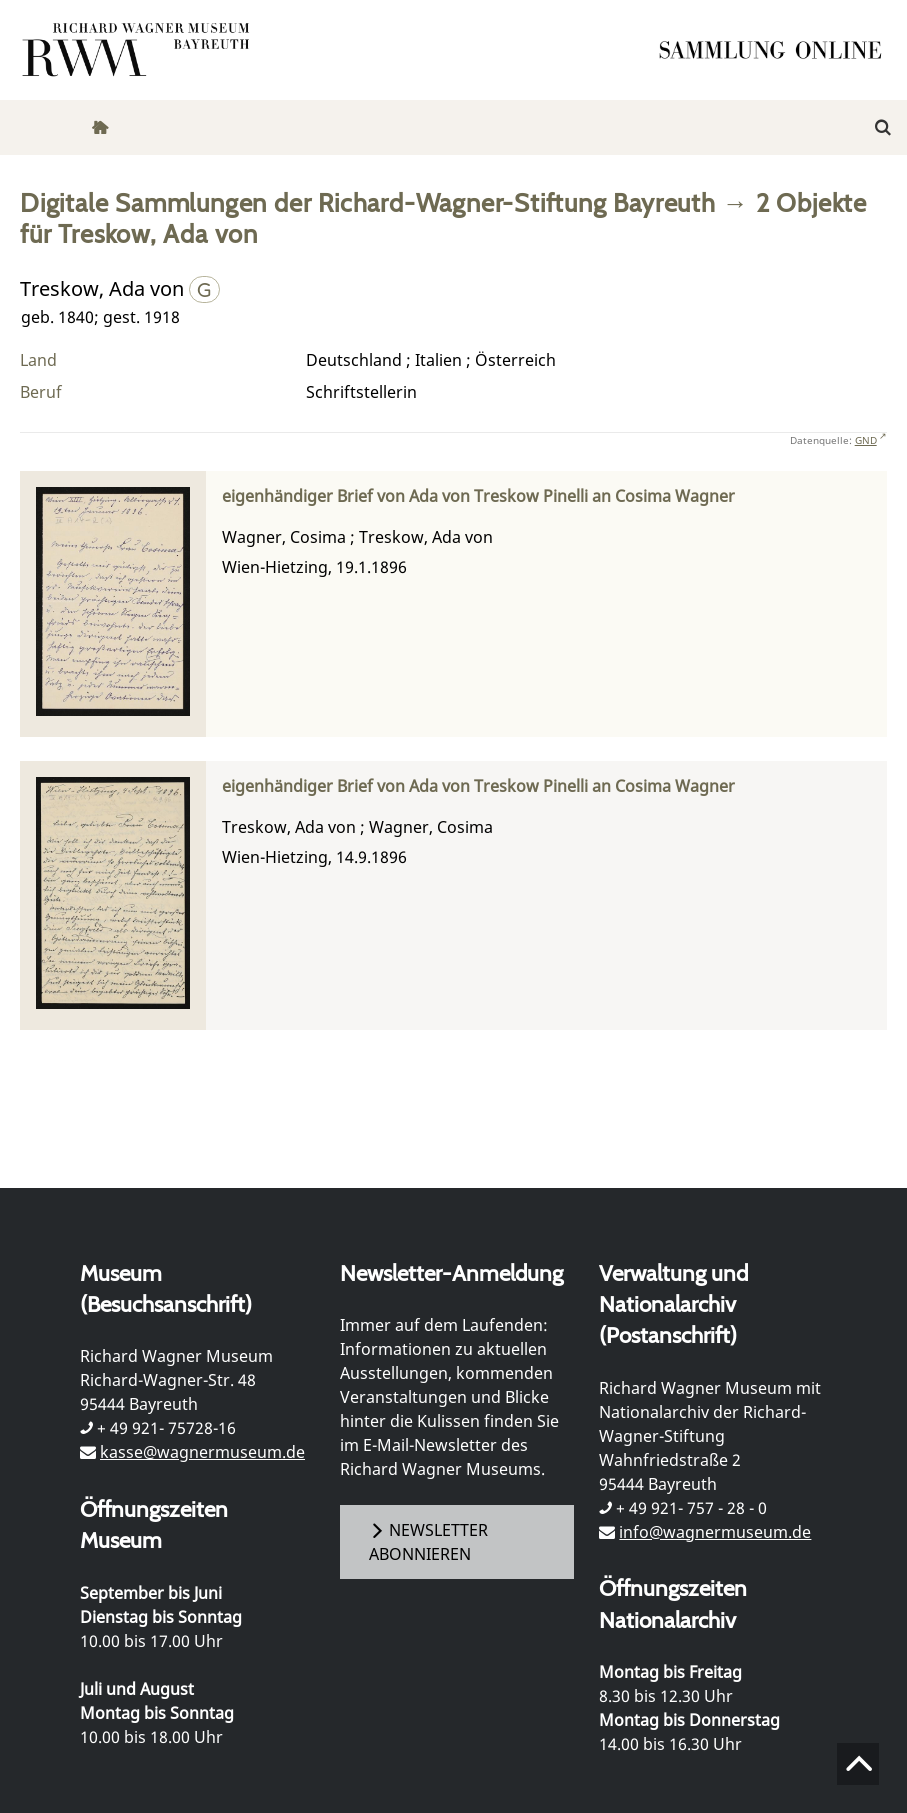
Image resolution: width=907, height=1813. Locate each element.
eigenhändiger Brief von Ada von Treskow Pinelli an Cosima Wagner (478, 496)
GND (866, 440)
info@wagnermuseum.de (715, 1532)
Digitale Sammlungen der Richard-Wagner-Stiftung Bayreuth (368, 202)
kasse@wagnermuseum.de (202, 1452)
